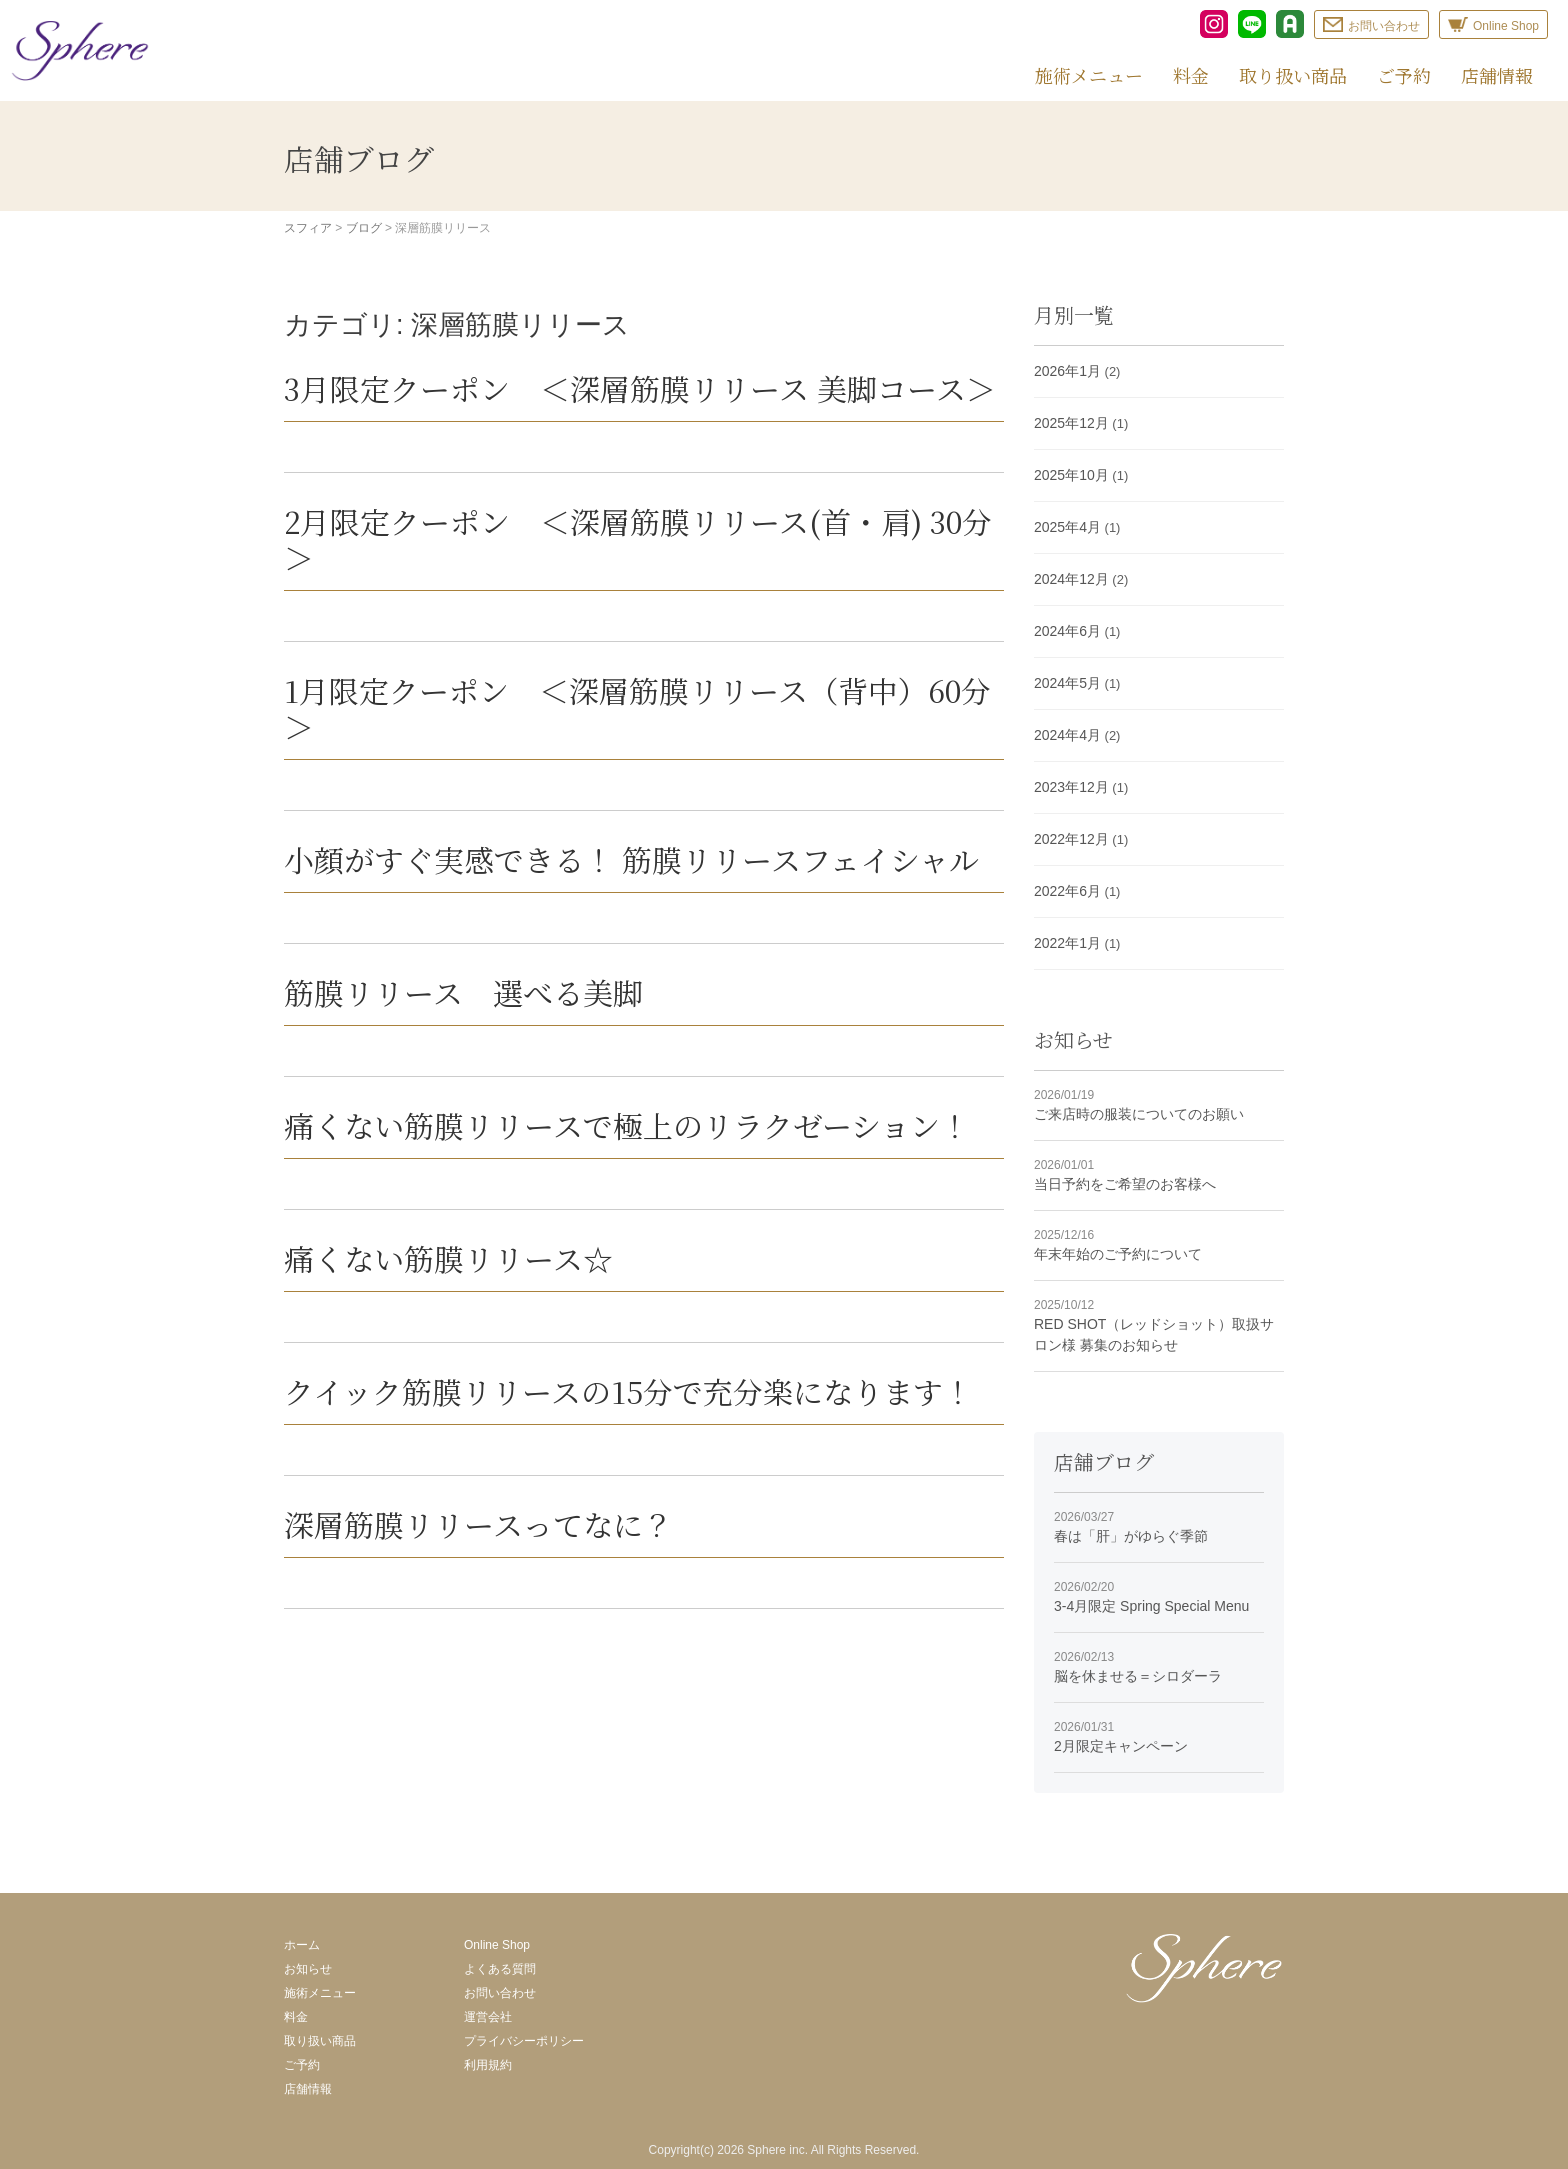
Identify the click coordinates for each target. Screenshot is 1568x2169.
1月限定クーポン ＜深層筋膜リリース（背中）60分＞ (637, 708)
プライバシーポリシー (524, 2041)
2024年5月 (1067, 683)
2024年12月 (1071, 579)
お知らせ (308, 1969)
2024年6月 (1067, 631)
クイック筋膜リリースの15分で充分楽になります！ (628, 1391)
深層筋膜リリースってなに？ (478, 1524)
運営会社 (488, 2017)
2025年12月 (1071, 423)
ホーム (302, 1945)
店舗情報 (1497, 75)
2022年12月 (1071, 839)
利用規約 (488, 2065)
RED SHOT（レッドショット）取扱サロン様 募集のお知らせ (1159, 1324)
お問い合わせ (500, 1993)
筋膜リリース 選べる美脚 (463, 992)
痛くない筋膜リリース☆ (448, 1258)
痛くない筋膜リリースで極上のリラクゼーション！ (627, 1125)
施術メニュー (1089, 75)
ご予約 (1404, 75)
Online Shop (497, 1945)
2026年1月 (1067, 371)
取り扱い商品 (1293, 75)
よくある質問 (500, 1969)
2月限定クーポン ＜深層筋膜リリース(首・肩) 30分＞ (638, 539)
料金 (1191, 75)
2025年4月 (1067, 527)
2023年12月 (1071, 787)
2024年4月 (1067, 735)
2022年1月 (1067, 943)
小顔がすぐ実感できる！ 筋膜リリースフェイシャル (631, 859)
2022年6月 (1067, 891)
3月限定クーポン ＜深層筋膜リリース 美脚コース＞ (640, 388)
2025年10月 (1071, 475)
